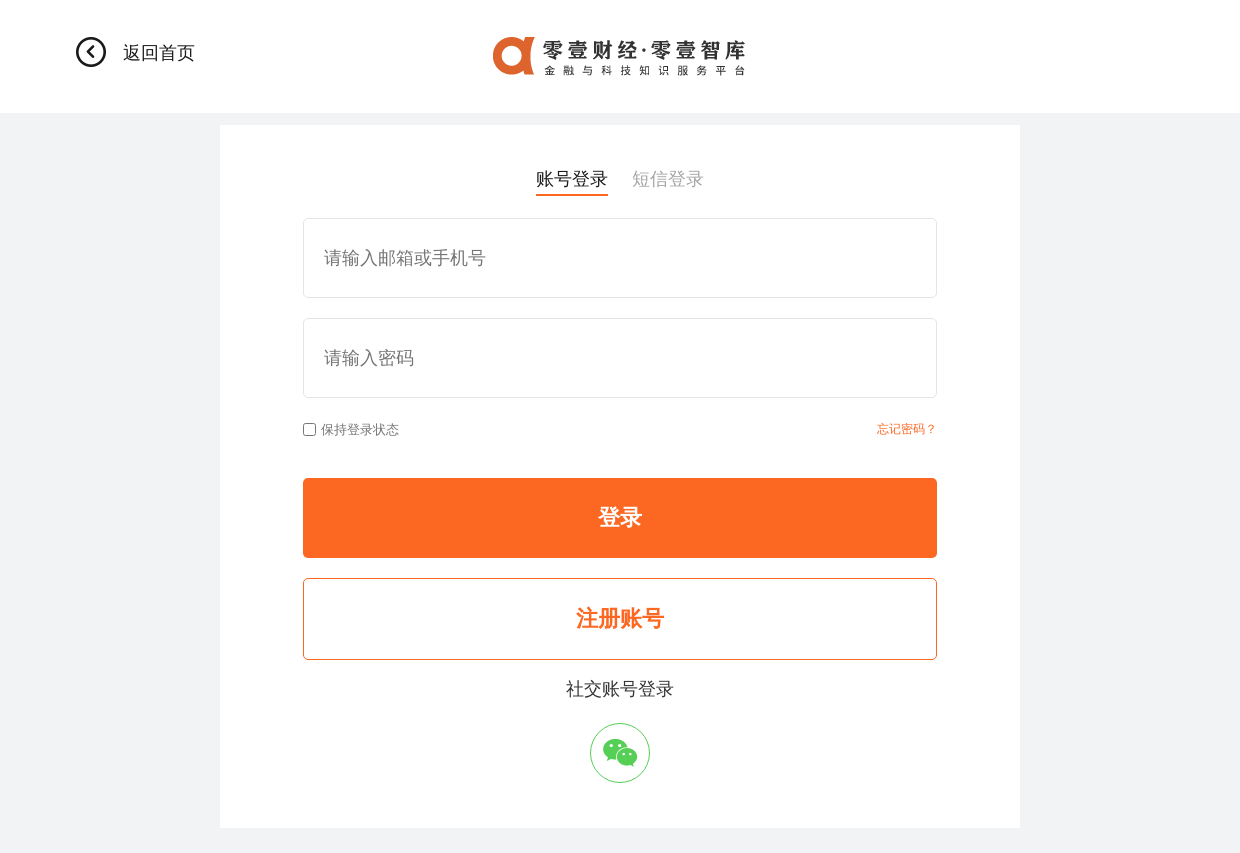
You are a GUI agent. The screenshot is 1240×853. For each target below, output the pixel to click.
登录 (620, 517)
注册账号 (620, 618)
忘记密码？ (907, 429)
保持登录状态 (351, 429)
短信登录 (668, 179)
